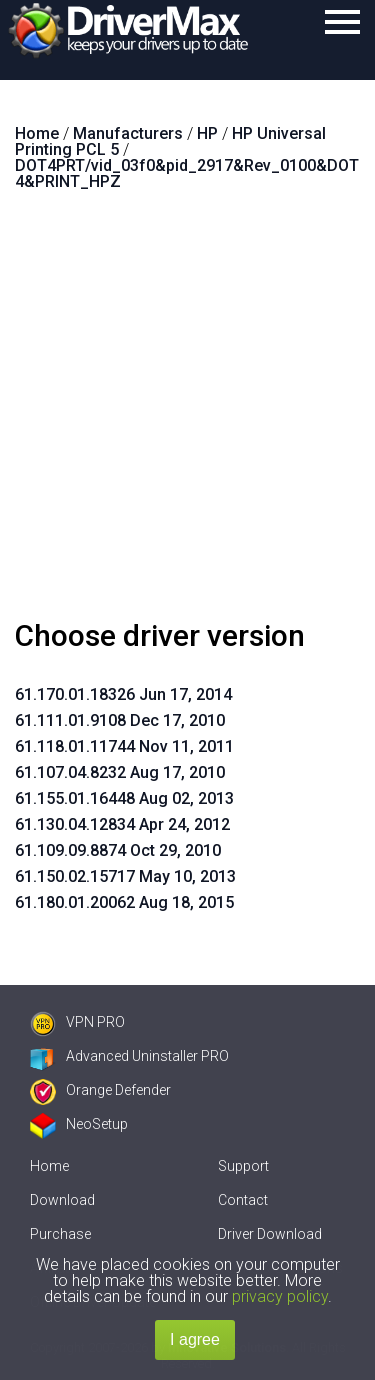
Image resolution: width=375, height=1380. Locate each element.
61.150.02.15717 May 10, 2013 (125, 876)
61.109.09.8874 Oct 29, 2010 (118, 850)
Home (49, 1166)
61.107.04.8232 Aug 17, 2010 (120, 772)
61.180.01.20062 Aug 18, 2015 (124, 902)
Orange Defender (100, 1090)
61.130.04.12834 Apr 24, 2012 (122, 824)
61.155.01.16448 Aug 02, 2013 (124, 798)
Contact (243, 1200)
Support (243, 1166)
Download (62, 1200)
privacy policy (280, 1296)
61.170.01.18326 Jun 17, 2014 (123, 694)
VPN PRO (77, 1022)
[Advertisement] (187, 413)
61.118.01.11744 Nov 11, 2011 (124, 746)
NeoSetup (79, 1124)
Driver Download (270, 1234)
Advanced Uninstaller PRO (129, 1056)
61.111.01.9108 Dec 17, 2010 (120, 720)
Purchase (60, 1234)
